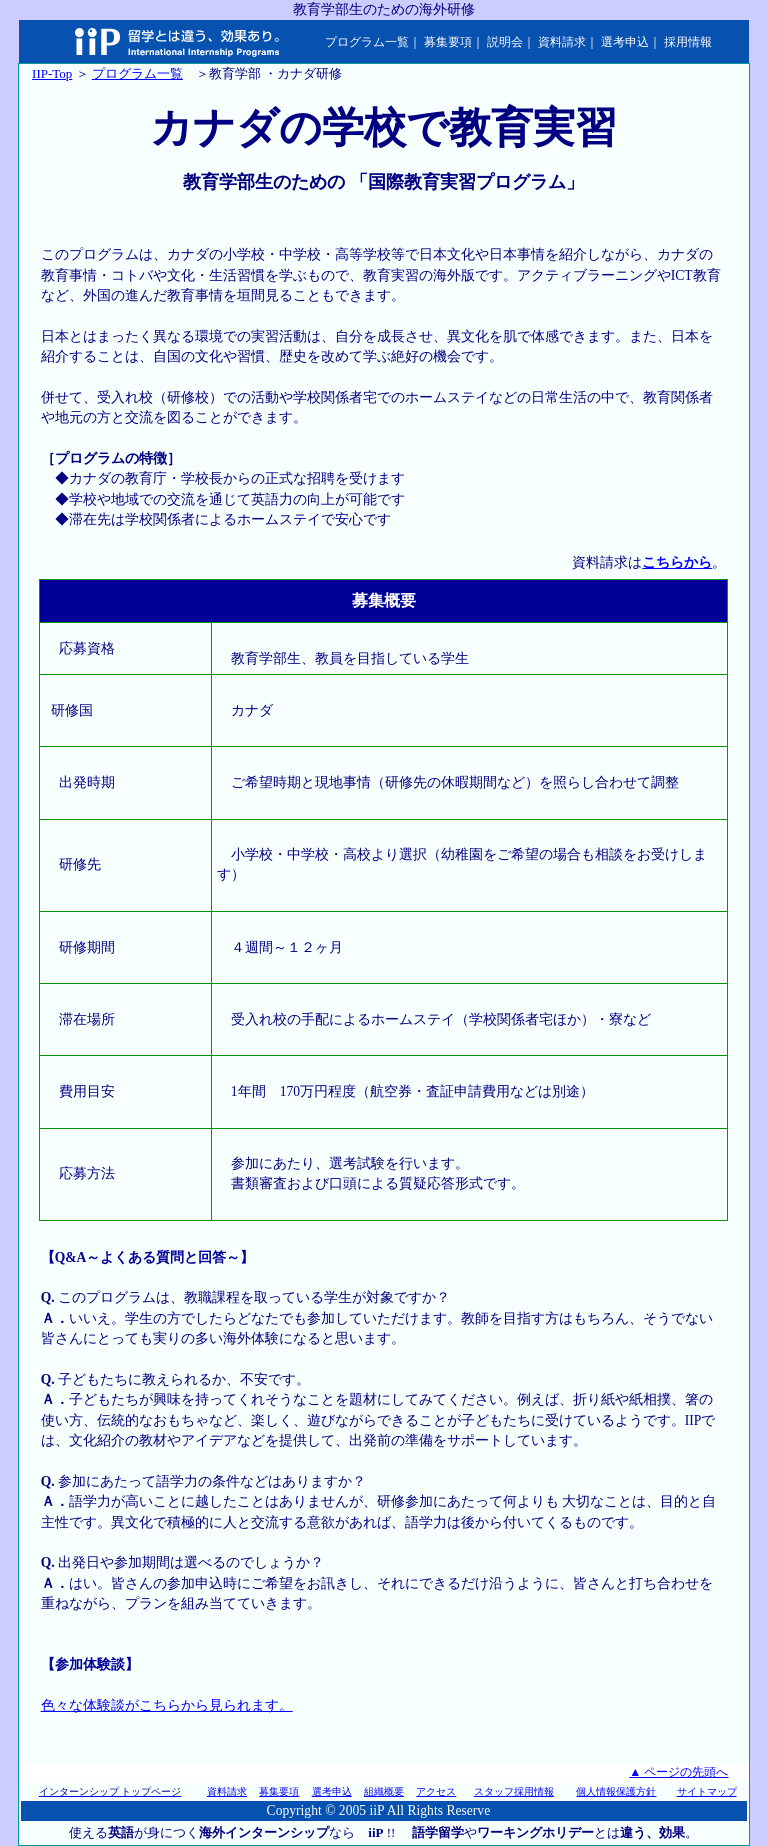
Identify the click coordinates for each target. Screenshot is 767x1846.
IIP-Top (52, 73)
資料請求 (562, 42)
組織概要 (384, 1791)
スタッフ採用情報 (514, 1791)
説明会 (505, 42)
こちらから (677, 562)
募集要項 (448, 42)
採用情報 (688, 42)
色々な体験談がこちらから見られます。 (167, 1705)
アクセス (436, 1791)
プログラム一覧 (367, 42)
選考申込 (625, 42)
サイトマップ (707, 1791)
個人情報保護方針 (616, 1791)
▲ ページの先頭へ (678, 1772)
